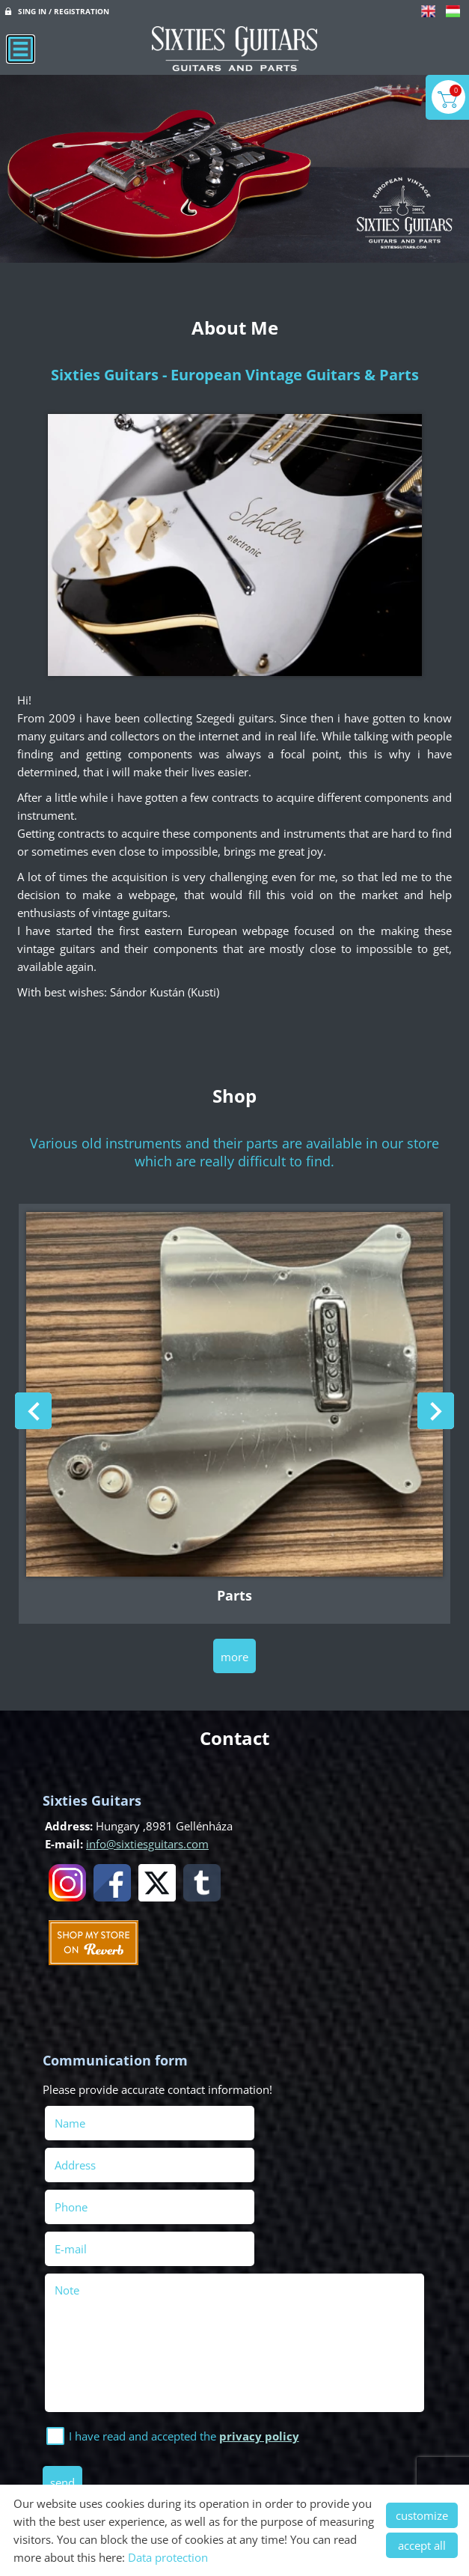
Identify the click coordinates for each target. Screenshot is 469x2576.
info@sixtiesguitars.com (147, 1840)
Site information (115, 2459)
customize (422, 2515)
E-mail (284, 2160)
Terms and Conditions (320, 2459)
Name (94, 2118)
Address (267, 2118)
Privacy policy (210, 2459)
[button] (435, 1409)
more (234, 1652)
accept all (422, 2545)
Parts (234, 1592)
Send (64, 2394)
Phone (95, 2160)
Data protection (168, 2557)
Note (69, 2201)
